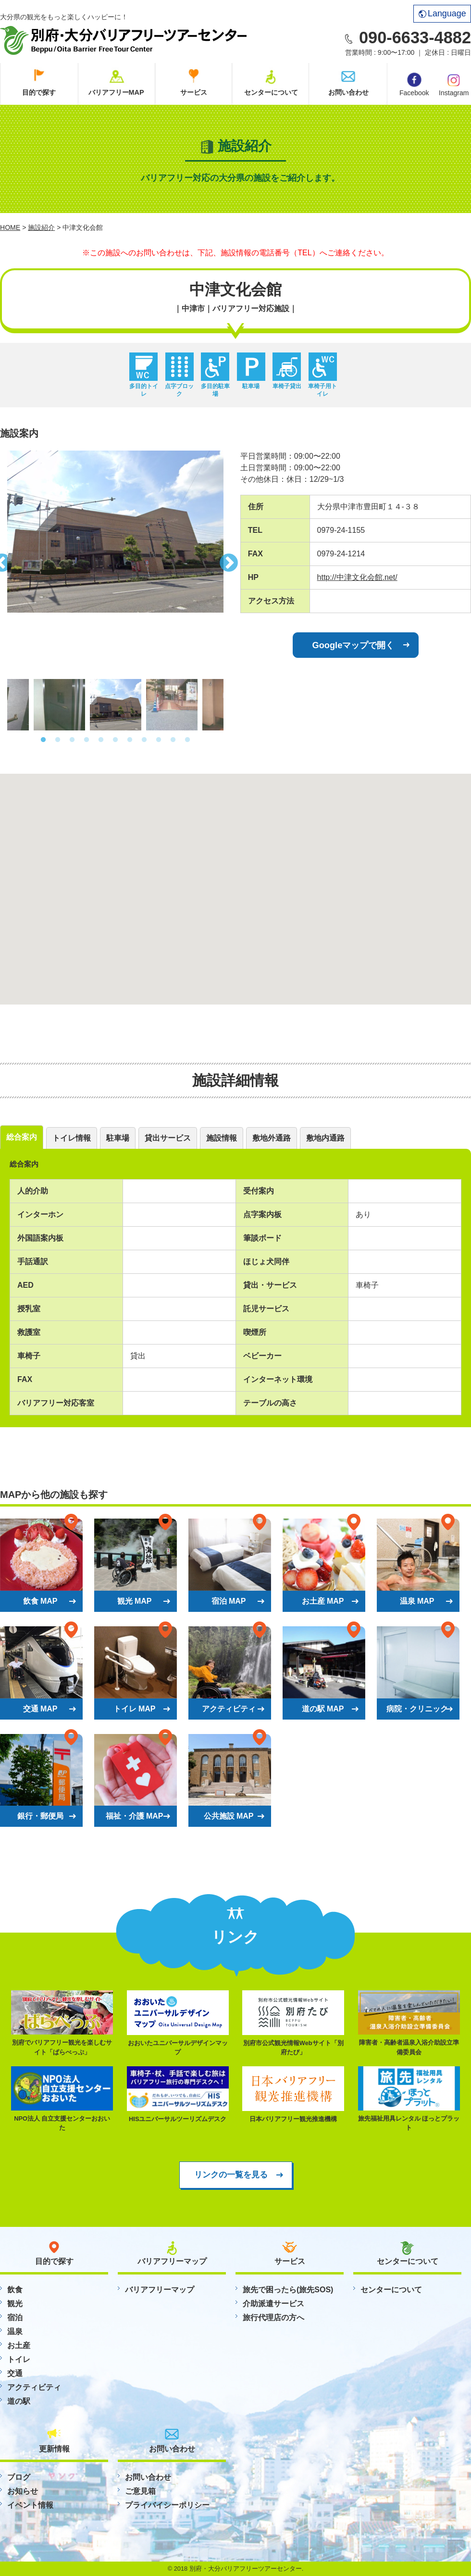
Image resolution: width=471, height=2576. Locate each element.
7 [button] (130, 740)
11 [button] (187, 740)
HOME (10, 227)
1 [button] (43, 740)
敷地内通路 (325, 1138)
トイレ (18, 2359)
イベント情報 (30, 2505)
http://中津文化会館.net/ (357, 577)
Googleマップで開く (353, 645)
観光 (15, 2304)
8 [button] (144, 740)
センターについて (271, 92)
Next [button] (231, 560)
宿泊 (15, 2317)
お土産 (18, 2345)
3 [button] (72, 740)
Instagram (454, 84)
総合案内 (21, 1137)
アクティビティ (34, 2387)
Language (442, 13)
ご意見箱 (140, 2491)
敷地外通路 (271, 1138)
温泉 (15, 2331)
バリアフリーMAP (116, 92)
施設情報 (221, 1138)
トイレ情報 (71, 1138)
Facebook (414, 85)
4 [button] (86, 740)
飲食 (15, 2290)
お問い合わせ (348, 92)
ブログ (18, 2477)
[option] (115, 532)
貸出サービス (168, 1138)
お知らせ (22, 2491)
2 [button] (57, 740)
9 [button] (158, 740)
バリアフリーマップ (159, 2290)
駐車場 (117, 1138)
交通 (15, 2373)
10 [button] (173, 740)
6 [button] (115, 740)
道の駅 (18, 2401)
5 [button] (101, 740)
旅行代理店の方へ (273, 2317)
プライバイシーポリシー (167, 2505)
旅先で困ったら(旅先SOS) (288, 2290)
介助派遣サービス (273, 2304)
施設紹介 (41, 227)
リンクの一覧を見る (231, 2174)
